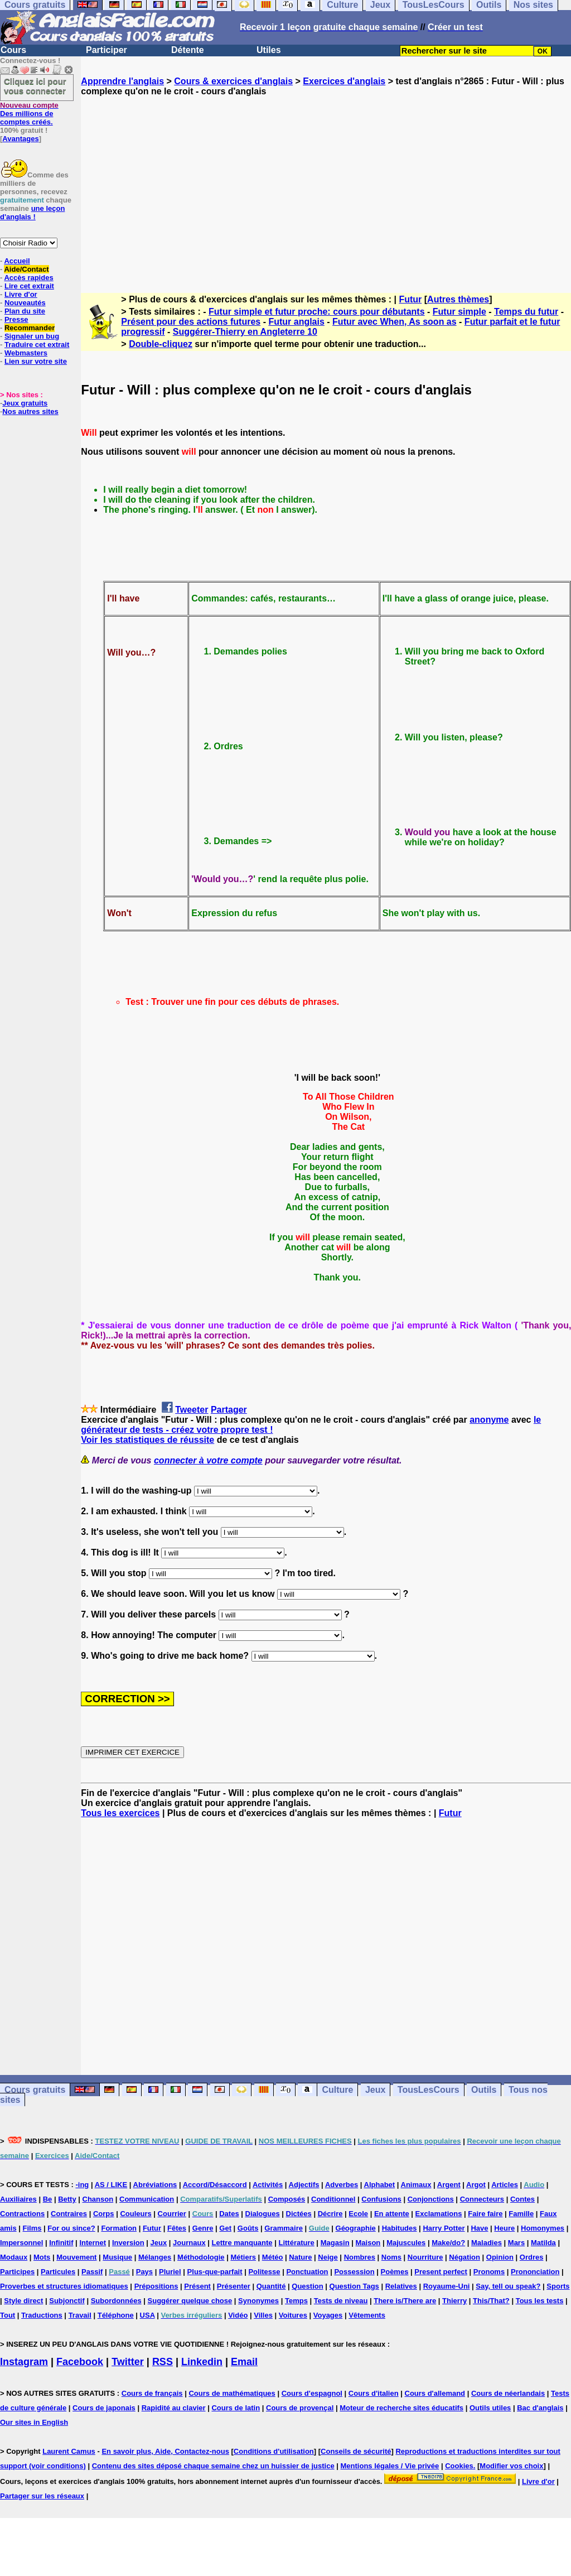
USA (147, 2315)
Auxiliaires (18, 2199)
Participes (17, 2271)
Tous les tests (540, 2300)
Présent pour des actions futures (190, 321)
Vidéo (238, 2315)
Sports (557, 2286)
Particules (58, 2271)
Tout (7, 2315)
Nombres (359, 2257)
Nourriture (425, 2257)
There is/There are (405, 2300)
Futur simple (459, 311)
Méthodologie (201, 2257)
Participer (106, 50)
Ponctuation (307, 2271)
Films (32, 2228)
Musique (117, 2257)
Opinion (500, 2257)
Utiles (269, 50)
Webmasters (25, 353)
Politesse (264, 2271)
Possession (354, 2271)
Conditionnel (333, 2199)
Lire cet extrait (29, 286)
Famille (521, 2213)
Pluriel (170, 2271)
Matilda (543, 2242)
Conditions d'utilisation (274, 2451)
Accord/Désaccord (215, 2184)
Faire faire (485, 2213)
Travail (80, 2315)
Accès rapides (28, 277)
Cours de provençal (299, 2408)
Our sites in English (34, 2422)
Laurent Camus (68, 2451)
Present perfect (440, 2271)
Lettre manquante (242, 2242)
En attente (391, 2213)
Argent (449, 2184)
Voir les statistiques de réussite (147, 1440)
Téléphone (116, 2315)
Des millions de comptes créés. (29, 113)
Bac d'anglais (540, 2408)
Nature (300, 2257)
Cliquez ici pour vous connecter (35, 85)
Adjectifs (304, 2184)
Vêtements (367, 2315)
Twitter (128, 2361)
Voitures (293, 2315)
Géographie (356, 2228)
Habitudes (399, 2228)
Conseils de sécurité (356, 2451)
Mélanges (154, 2257)
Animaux (416, 2184)
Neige (327, 2257)
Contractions (22, 2213)
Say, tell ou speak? (508, 2286)
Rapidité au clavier (174, 2408)
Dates (229, 2213)
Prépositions (156, 2286)
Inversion (128, 2242)
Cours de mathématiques (231, 2393)
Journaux (189, 2242)
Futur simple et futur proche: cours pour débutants (317, 311)
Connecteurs (482, 2199)
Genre (203, 2228)
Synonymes (258, 2300)
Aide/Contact (26, 269)
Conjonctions (431, 2199)
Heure (504, 2228)
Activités (268, 2184)
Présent (197, 2286)
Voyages (328, 2315)
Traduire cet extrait (36, 344)
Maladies (486, 2242)
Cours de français (152, 2393)
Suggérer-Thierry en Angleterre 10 (245, 331)
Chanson (98, 2199)
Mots (41, 2257)
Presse (16, 319)
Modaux (13, 2257)
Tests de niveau (341, 2300)
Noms (391, 2257)
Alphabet (379, 2184)
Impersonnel (21, 2242)
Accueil (17, 261)
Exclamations (438, 2213)
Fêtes (176, 2228)
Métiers (243, 2257)
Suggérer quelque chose (190, 2300)
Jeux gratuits (24, 403)
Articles (504, 2184)
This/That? (491, 2300)
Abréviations (155, 2184)
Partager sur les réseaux (42, 2496)
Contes (522, 2199)
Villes (263, 2315)
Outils (483, 2089)
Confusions (381, 2199)
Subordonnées (116, 2300)
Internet (92, 2242)
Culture (337, 2089)
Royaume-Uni (446, 2286)
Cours (13, 50)
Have (479, 2228)
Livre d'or (20, 294)
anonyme (489, 1419)
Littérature (296, 2242)
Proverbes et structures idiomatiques (64, 2286)
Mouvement (76, 2257)
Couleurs (135, 2213)
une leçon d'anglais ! (32, 212)
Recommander (29, 328)
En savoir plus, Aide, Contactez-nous (165, 2451)
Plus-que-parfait (215, 2271)
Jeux (375, 2089)
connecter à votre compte (208, 1460)
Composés (286, 2199)
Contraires (69, 2213)
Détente (187, 50)
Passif (92, 2271)
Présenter (233, 2286)
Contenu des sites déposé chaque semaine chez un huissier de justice (213, 2466)
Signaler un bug (31, 336)
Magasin (335, 2242)
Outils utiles (490, 2408)
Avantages (20, 138)
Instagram (24, 2361)
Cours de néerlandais (508, 2393)
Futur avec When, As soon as (394, 321)
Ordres (532, 2257)
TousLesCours (428, 2089)
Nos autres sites (30, 411)
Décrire (330, 2213)
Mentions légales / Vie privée (390, 2466)
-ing (82, 2184)
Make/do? (448, 2242)
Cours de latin (235, 2408)
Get (225, 2228)
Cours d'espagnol (312, 2393)
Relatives (401, 2286)
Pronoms (489, 2271)
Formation (119, 2228)
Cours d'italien (374, 2393)
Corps (103, 2213)
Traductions (41, 2315)
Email (244, 2361)
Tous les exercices (120, 1813)
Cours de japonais (104, 2408)
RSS (162, 2361)
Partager (229, 1409)
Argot (476, 2184)
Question (307, 2286)
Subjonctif (67, 2300)
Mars (516, 2242)
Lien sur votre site (35, 361)
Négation (464, 2257)
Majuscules (405, 2242)
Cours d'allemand (435, 2393)
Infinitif (61, 2242)
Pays (144, 2271)
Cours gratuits (34, 2089)
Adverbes (341, 2184)
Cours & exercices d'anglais (233, 81)
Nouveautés (25, 302)
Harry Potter (443, 2228)
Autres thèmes (458, 299)
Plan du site (24, 311)
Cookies (459, 2466)
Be (47, 2199)
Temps (296, 2300)
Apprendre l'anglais (122, 81)
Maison (368, 2242)
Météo (272, 2257)
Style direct (23, 2300)
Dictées (299, 2213)
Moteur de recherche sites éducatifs (401, 2408)
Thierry (454, 2300)
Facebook (79, 2361)
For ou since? (71, 2228)
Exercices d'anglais (344, 81)
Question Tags (354, 2286)
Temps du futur (526, 311)
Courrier (172, 2213)
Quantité (271, 2286)
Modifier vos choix (511, 2466)
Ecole (358, 2213)
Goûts (248, 2228)
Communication (146, 2199)
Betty (67, 2199)
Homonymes (542, 2228)
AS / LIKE (111, 2184)
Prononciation (535, 2271)
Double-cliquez (160, 344)
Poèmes (395, 2271)
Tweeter (191, 1409)
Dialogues (262, 2213)
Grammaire (283, 2228)
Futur (410, 299)
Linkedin (201, 2361)
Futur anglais (296, 321)
